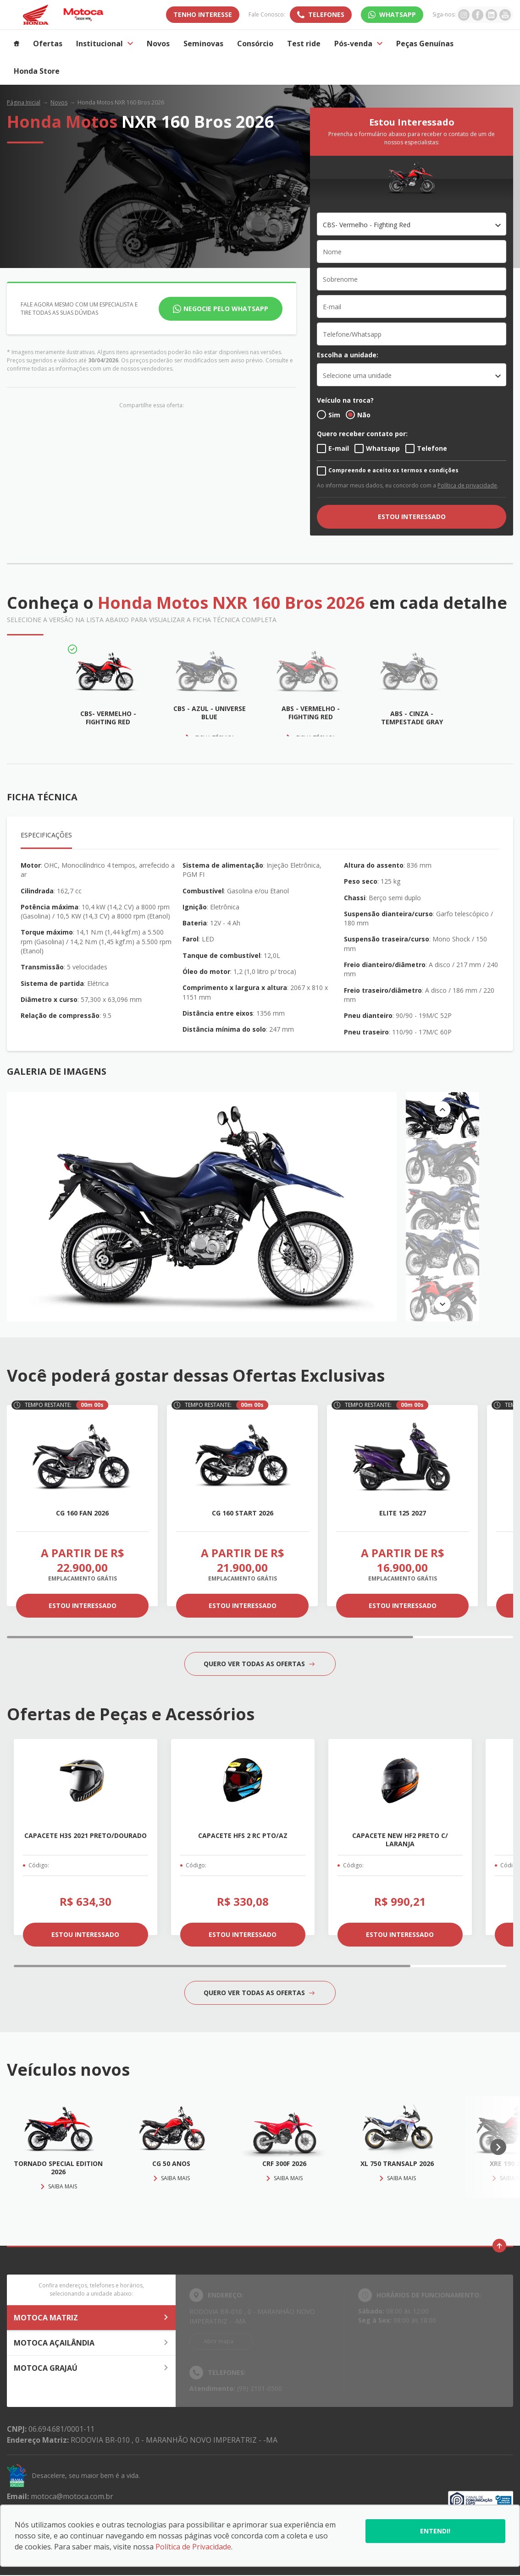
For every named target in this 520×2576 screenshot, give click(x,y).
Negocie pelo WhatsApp (225, 308)
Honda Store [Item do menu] (37, 71)
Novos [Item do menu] (158, 43)
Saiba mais (58, 2186)
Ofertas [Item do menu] (47, 43)
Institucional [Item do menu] (104, 43)
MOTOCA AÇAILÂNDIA (91, 2343)
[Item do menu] (16, 43)
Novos (58, 102)
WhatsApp (397, 14)
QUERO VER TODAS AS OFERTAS (259, 1663)
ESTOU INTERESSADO (412, 516)
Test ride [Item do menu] (304, 43)
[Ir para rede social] (464, 15)
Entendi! (435, 2531)
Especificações (46, 835)
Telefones (326, 14)
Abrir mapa (218, 2341)
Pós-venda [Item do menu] (358, 43)
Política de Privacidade (193, 2547)
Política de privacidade (467, 485)
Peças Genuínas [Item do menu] (425, 43)
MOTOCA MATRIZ (91, 2318)
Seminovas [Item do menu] (203, 43)
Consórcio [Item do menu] (255, 43)
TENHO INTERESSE (202, 14)
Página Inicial (23, 102)
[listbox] (411, 374)
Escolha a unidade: (347, 354)
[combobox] (411, 224)
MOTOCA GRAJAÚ (91, 2368)
